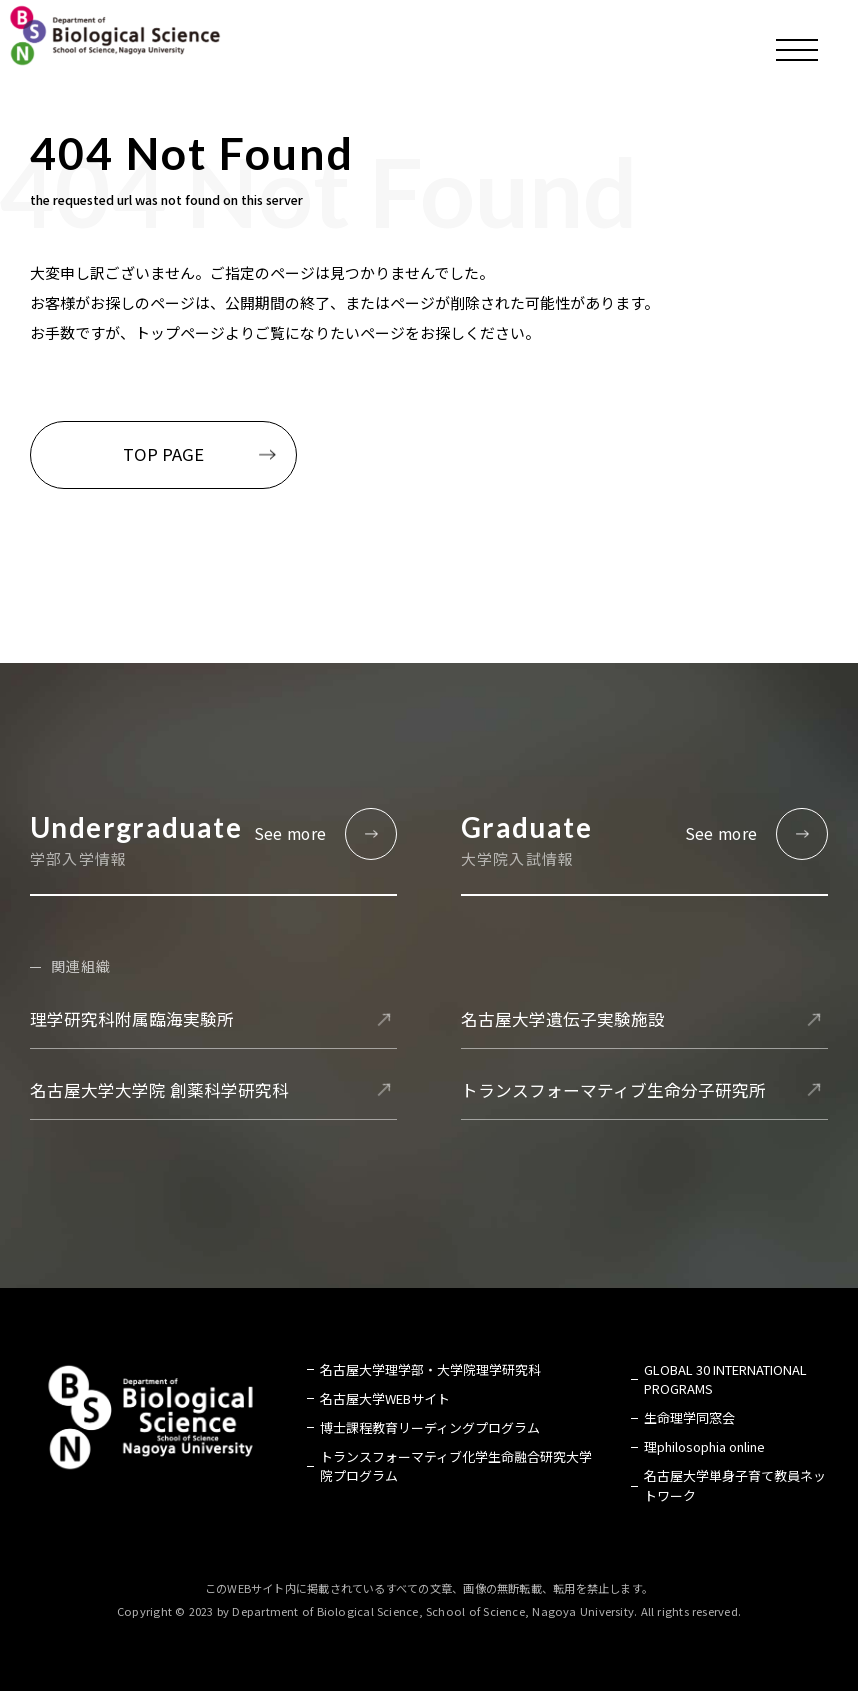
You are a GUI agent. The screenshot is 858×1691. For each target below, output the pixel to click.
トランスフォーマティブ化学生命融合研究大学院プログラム (456, 1466)
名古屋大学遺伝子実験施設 (563, 1019)
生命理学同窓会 (689, 1417)
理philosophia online (704, 1446)
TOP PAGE (163, 454)
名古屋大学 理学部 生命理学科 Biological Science (115, 35)
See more (290, 833)
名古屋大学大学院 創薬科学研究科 (159, 1090)
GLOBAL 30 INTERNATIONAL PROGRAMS (725, 1379)
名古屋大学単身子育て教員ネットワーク (735, 1485)
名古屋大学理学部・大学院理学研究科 (430, 1369)
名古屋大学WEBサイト (385, 1398)
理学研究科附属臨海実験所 (132, 1019)
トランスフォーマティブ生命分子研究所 (613, 1090)
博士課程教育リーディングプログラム (430, 1427)
